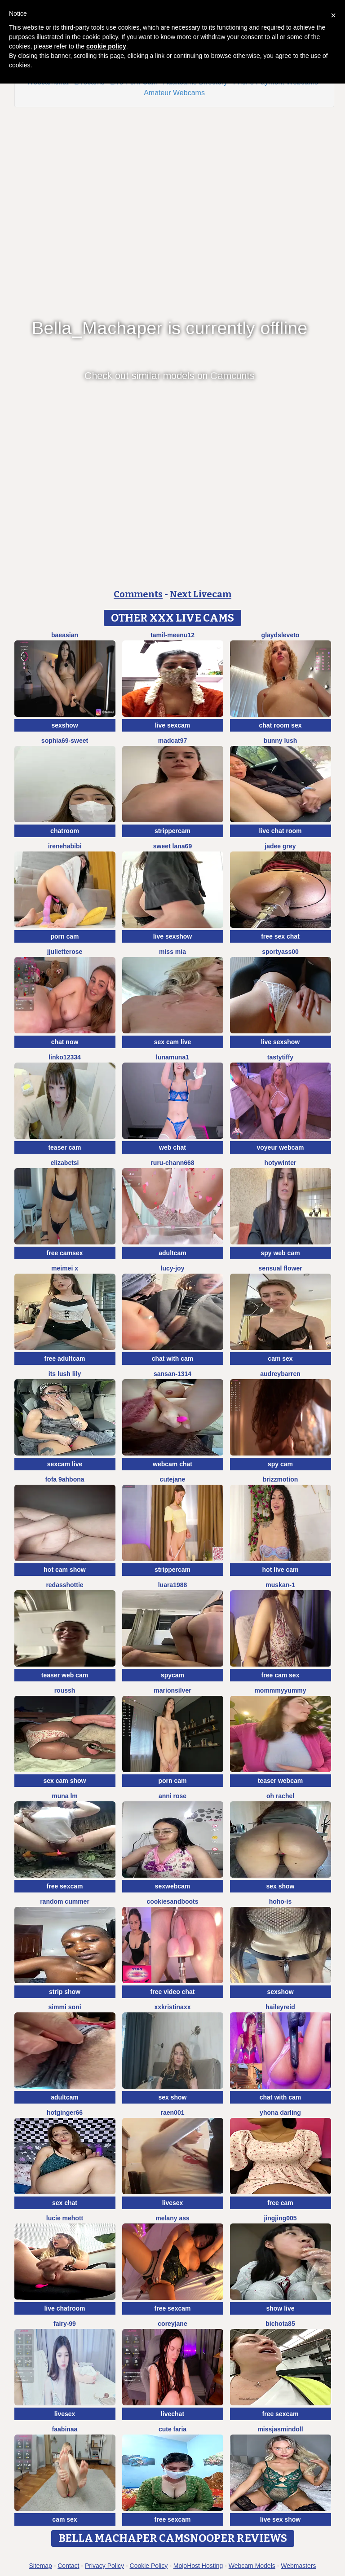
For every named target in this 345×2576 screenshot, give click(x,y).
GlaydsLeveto (280, 635)
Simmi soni (64, 2007)
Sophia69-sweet (64, 740)
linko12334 (65, 1057)
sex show (280, 1886)
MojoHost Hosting (198, 2565)
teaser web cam (64, 1675)
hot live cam (280, 1569)
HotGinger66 (65, 2112)
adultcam (172, 1253)
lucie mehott (64, 2218)
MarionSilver (172, 1690)
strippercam (172, 830)
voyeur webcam (280, 1147)
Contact (68, 2565)
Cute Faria (172, 2429)
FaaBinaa (65, 2429)
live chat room (280, 830)
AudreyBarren (280, 1373)
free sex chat (280, 936)
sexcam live (65, 1464)
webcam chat (172, 1464)
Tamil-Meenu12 (172, 635)
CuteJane (173, 1479)
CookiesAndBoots (172, 1901)
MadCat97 (172, 740)
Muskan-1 (280, 1584)
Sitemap (40, 2565)
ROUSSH (64, 1690)
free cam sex (280, 1675)
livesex (172, 2202)
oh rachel (280, 1796)
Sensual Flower (280, 1268)
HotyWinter (280, 1162)
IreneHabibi (65, 846)
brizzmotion (280, 1479)
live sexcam (172, 725)
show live (280, 2308)
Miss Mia (172, 951)
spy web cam (280, 1253)
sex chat (64, 2202)
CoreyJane (172, 2323)
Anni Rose (172, 1796)
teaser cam (64, 1147)
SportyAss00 (280, 951)
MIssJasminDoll (280, 2429)
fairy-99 (64, 2323)
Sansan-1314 (172, 1373)
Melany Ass (172, 2218)
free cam (280, 2202)
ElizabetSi (64, 1162)
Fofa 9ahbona (64, 1479)
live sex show (280, 2519)
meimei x (64, 1268)
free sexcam (65, 1886)
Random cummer (64, 1901)
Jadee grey (280, 846)
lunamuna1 (172, 1057)
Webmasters (298, 2565)
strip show (64, 1991)
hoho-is (280, 1901)
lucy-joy (173, 1268)
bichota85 (280, 2323)
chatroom (64, 830)
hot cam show (64, 1569)
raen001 (173, 2112)
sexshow (64, 725)
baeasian (64, 635)
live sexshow (172, 936)
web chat (172, 1147)
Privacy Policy (104, 2565)
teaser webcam (280, 1780)
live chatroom (64, 2308)
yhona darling (280, 2112)
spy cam (280, 1464)
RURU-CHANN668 (172, 1162)
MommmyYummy (280, 1690)
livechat (172, 2413)
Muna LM (65, 1796)
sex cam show (65, 1780)
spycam (172, 1675)
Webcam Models (252, 2565)
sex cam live (172, 1041)
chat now (65, 1041)
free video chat (172, 1991)
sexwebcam (172, 1886)
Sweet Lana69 (172, 846)
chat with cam (173, 1358)
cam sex (280, 1358)
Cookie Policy (149, 2565)
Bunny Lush (280, 740)
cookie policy (106, 46)
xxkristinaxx (173, 2007)
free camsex (65, 1253)
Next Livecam (200, 594)
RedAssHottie (64, 1584)
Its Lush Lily (65, 1373)
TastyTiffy (280, 1057)
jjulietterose (65, 951)
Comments (138, 594)
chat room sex (280, 725)
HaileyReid (280, 2007)
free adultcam (64, 1358)
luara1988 (172, 1584)
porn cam (64, 936)
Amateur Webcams (174, 93)
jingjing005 (280, 2218)
